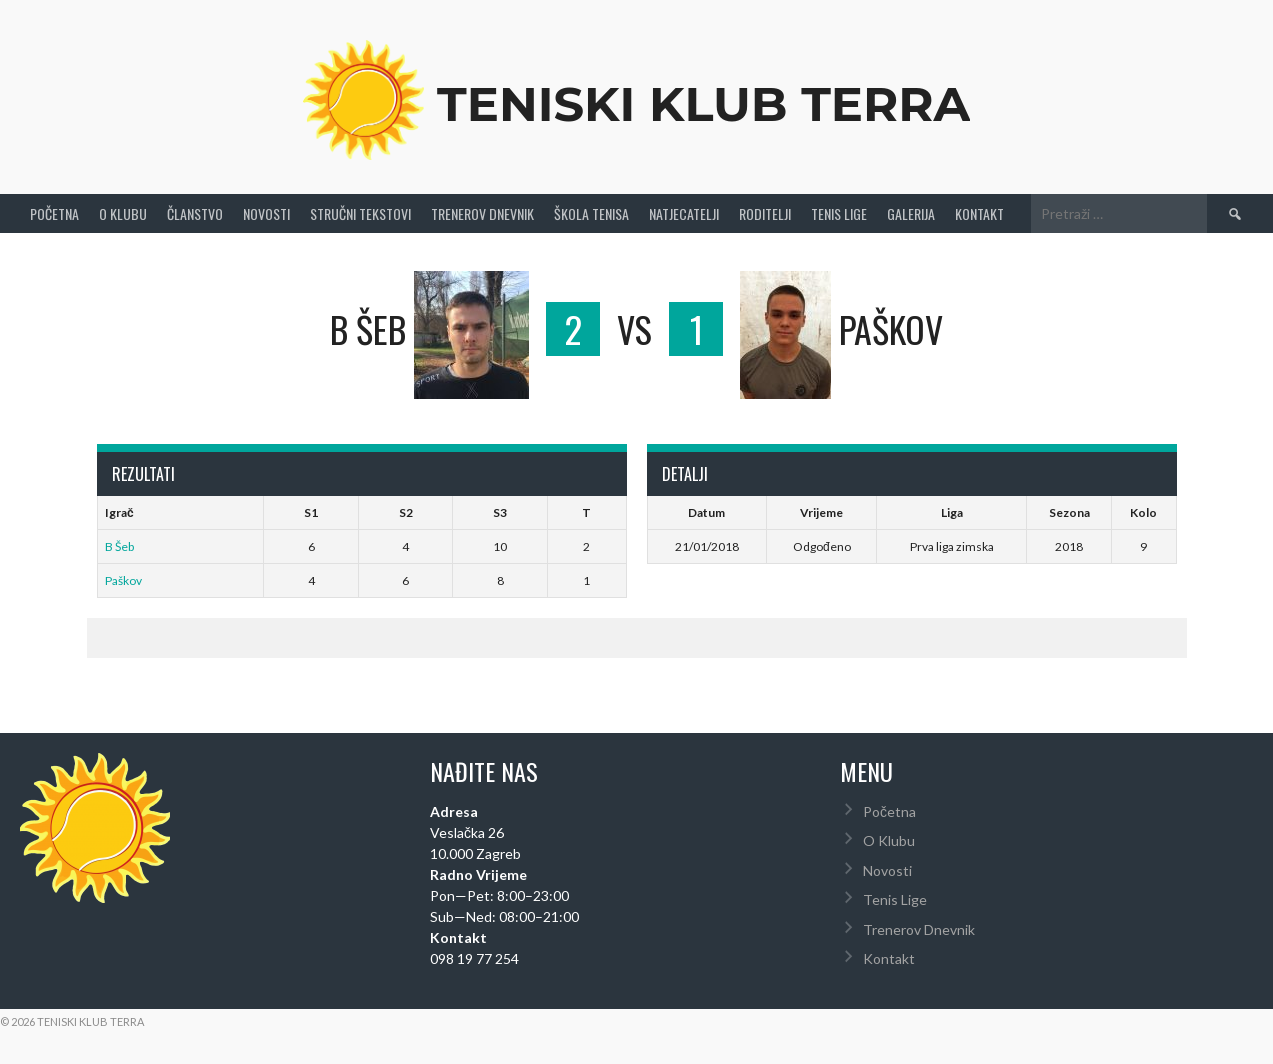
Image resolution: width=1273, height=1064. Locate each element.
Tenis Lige (839, 213)
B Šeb (119, 546)
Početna (54, 213)
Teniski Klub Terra (703, 104)
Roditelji (765, 213)
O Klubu (123, 213)
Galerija (911, 213)
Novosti (266, 213)
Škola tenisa (591, 213)
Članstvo (195, 213)
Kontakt (979, 213)
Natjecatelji (684, 213)
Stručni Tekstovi (360, 213)
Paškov (123, 580)
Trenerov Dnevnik (482, 213)
